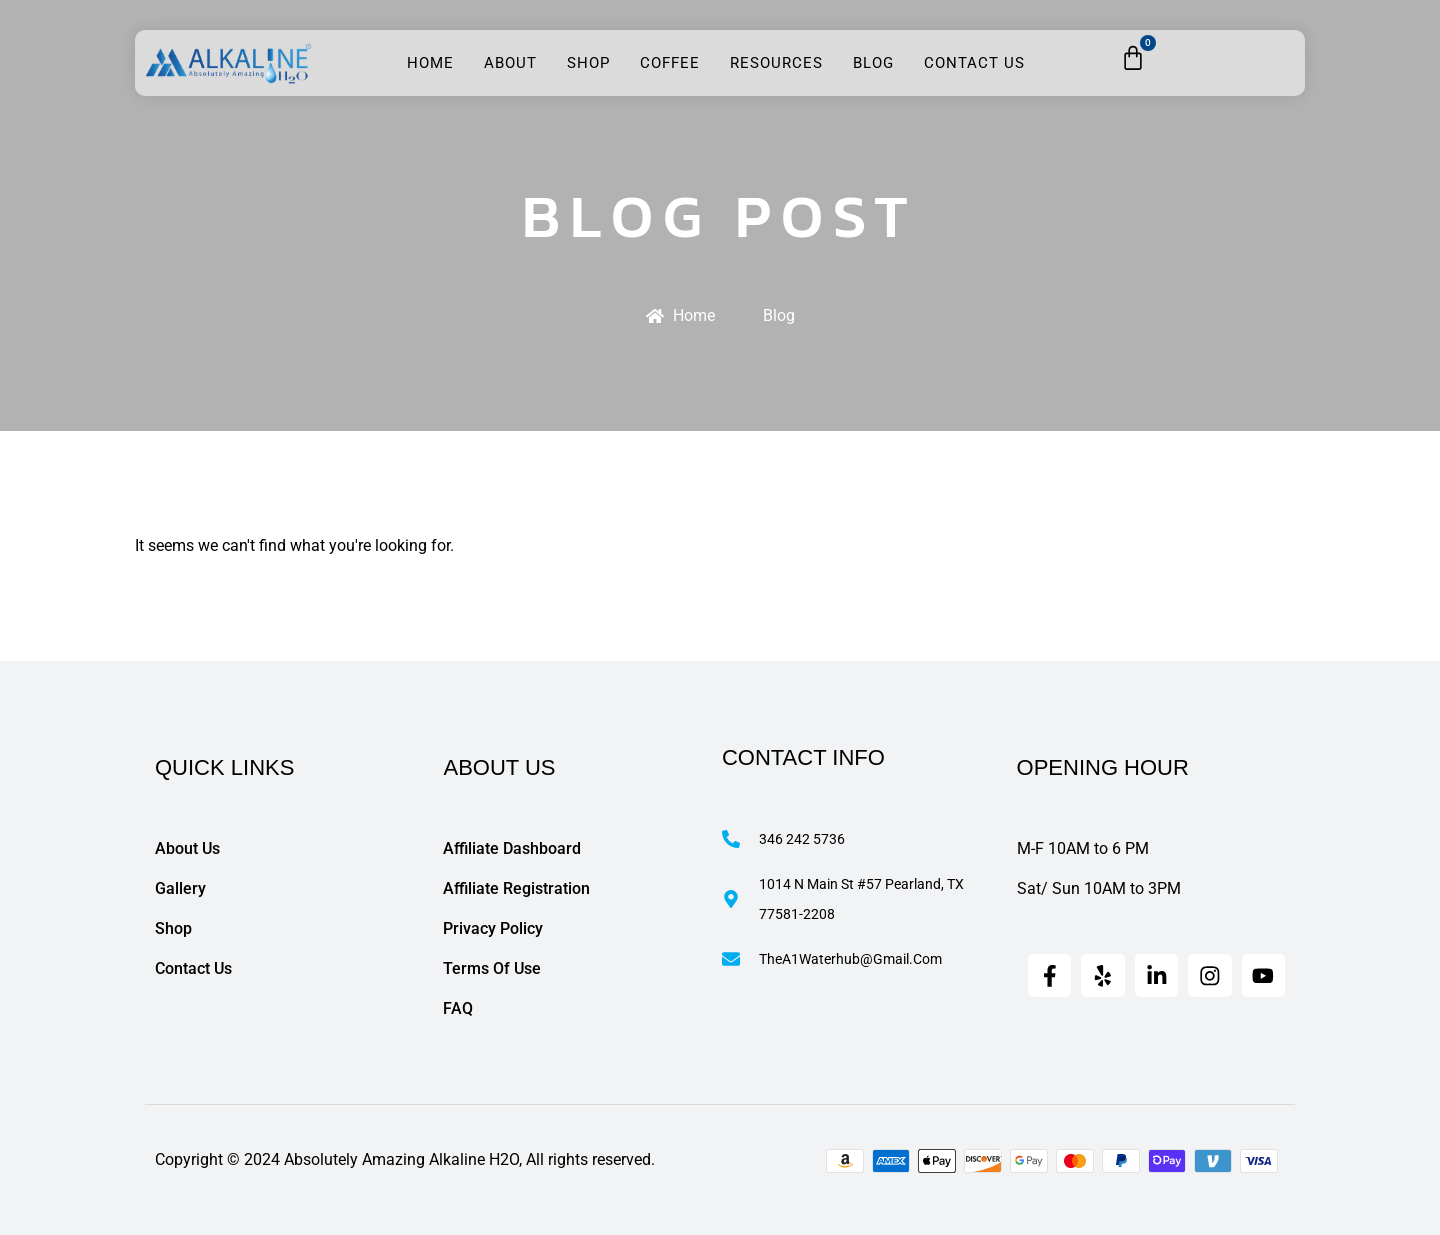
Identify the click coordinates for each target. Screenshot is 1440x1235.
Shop (588, 63)
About (510, 63)
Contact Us (974, 63)
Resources (776, 63)
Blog (873, 63)
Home (430, 63)
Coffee (670, 63)
